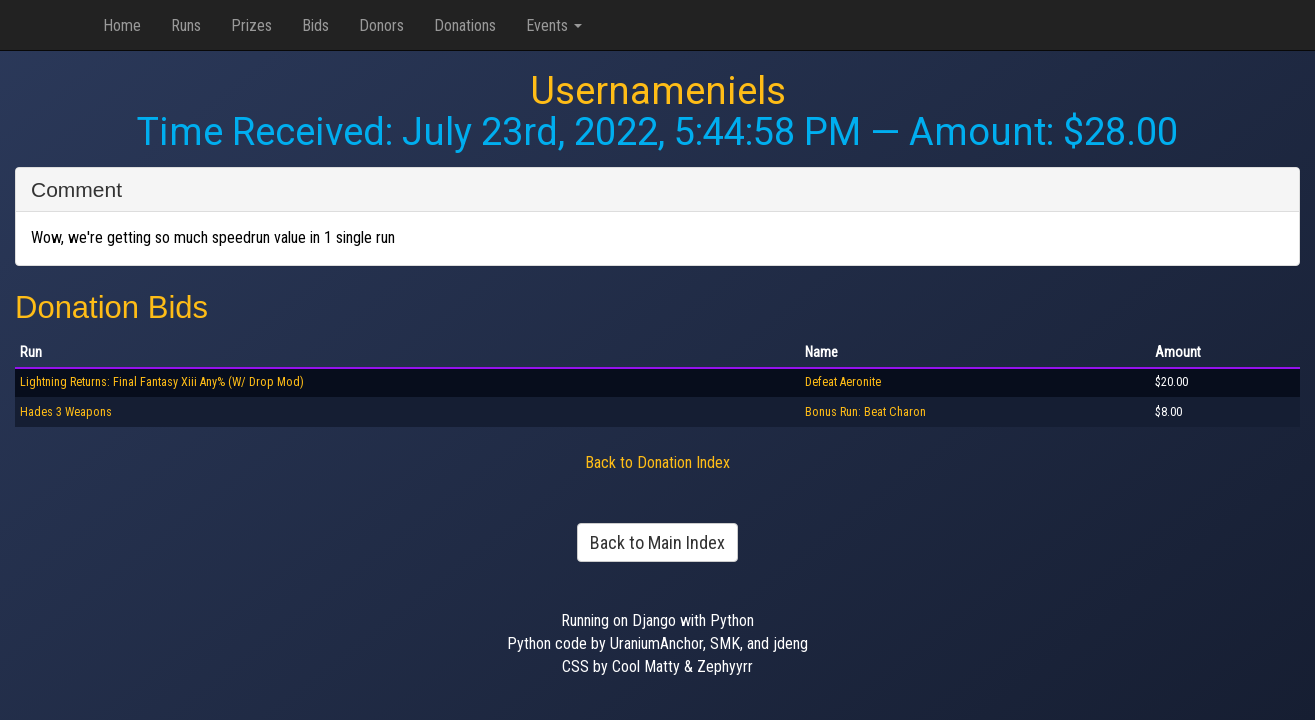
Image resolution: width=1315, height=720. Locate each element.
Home (122, 25)
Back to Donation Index (657, 462)
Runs (186, 25)
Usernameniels (658, 91)
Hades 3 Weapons (66, 412)
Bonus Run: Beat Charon (865, 412)
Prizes (251, 25)
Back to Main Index (657, 542)
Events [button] (554, 25)
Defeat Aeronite (843, 382)
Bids (315, 25)
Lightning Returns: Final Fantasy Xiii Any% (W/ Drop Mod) (162, 382)
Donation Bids (111, 307)
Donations (465, 25)
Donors (381, 25)
